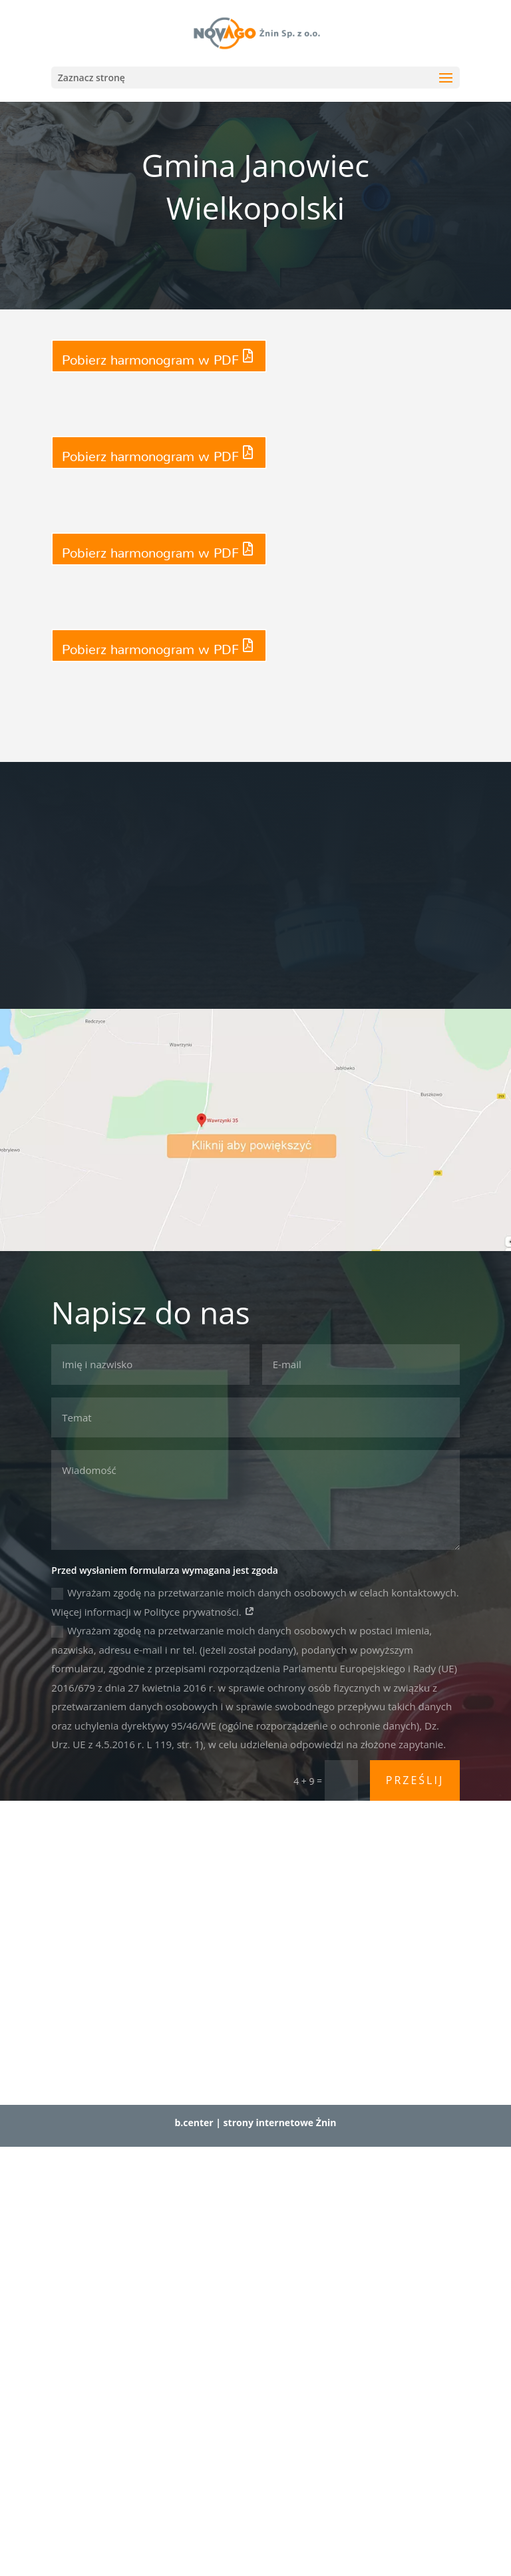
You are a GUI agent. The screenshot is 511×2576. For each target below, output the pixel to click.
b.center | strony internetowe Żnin (255, 2122)
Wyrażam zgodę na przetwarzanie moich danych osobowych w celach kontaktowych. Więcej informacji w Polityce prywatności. (254, 1602)
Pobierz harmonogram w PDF (150, 356)
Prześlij (415, 1780)
